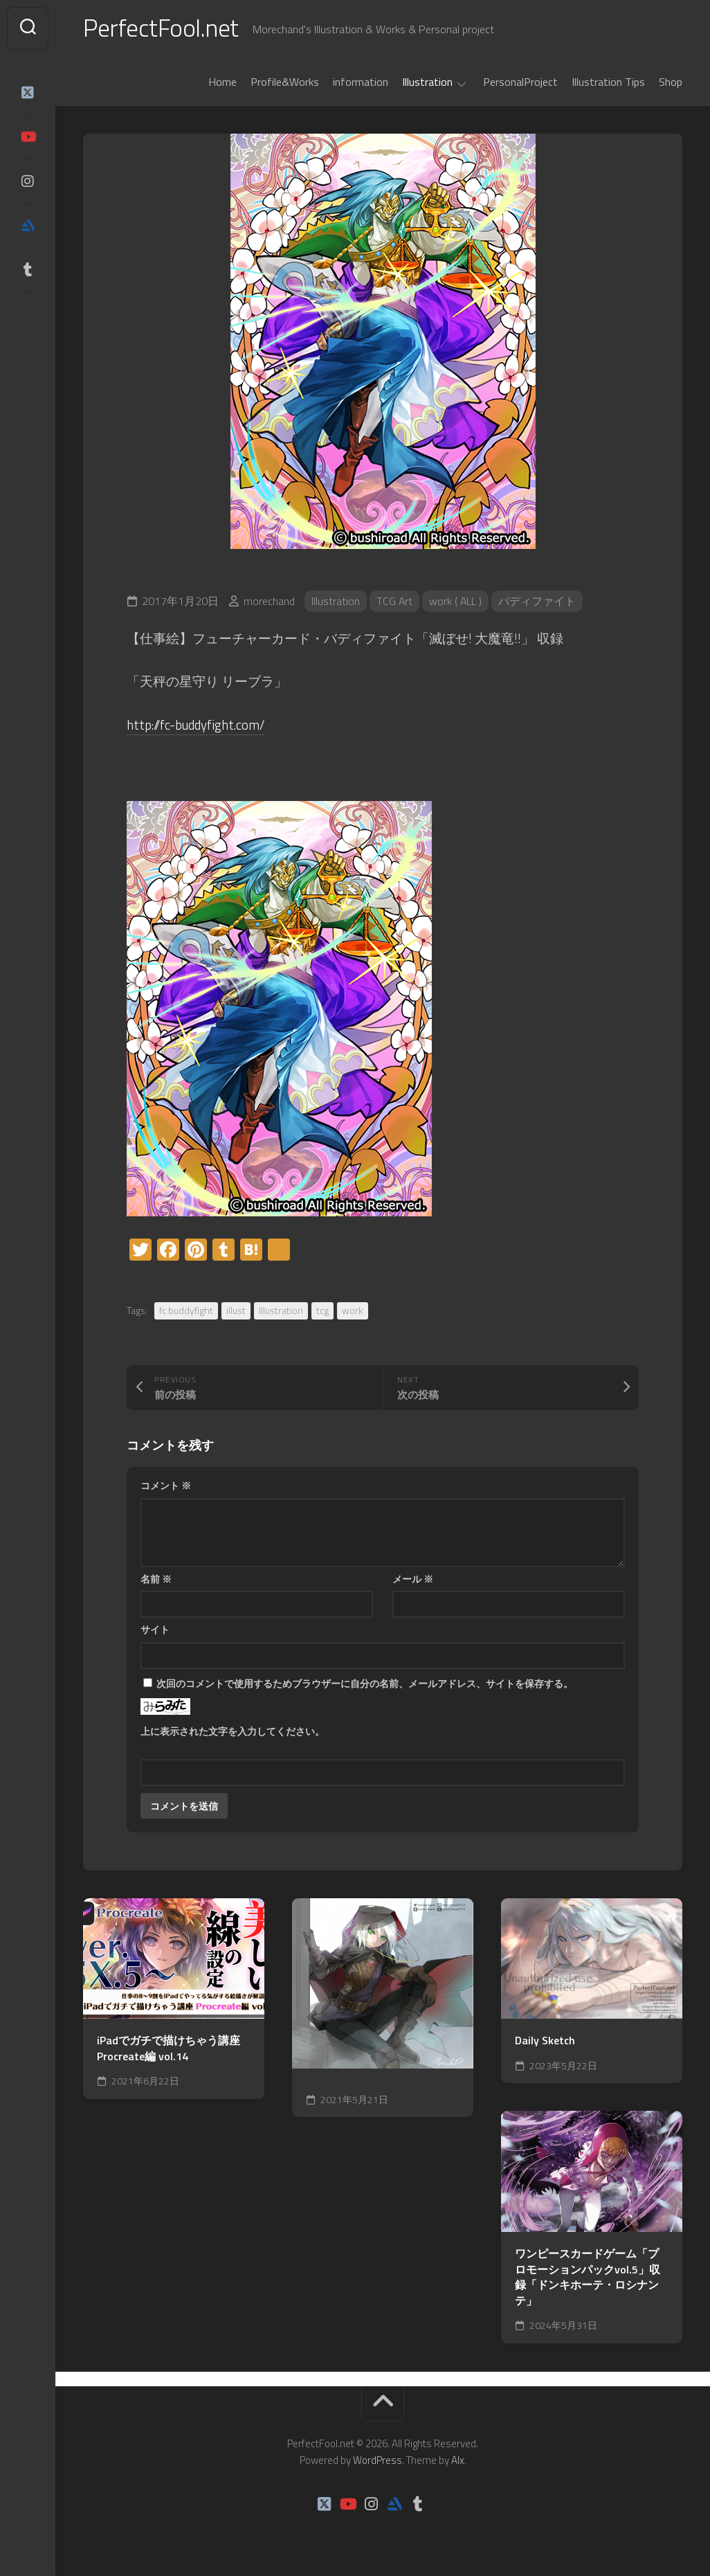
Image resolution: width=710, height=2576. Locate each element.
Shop (670, 82)
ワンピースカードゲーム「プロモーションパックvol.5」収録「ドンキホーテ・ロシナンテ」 (587, 2277)
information (360, 82)
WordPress (377, 2460)
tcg (322, 1310)
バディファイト (538, 601)
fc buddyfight (186, 1310)
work (352, 1310)
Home (222, 82)
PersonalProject (520, 82)
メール (412, 1578)
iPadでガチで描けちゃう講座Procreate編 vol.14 (168, 2048)
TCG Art (394, 601)
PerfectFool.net (161, 28)
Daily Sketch (545, 2041)
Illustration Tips (608, 82)
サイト (155, 1629)
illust (236, 1310)
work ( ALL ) (456, 601)
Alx (457, 2460)
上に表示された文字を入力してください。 (232, 1731)
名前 (156, 1578)
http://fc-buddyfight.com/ (196, 724)
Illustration (427, 83)
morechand (269, 601)
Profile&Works (285, 82)
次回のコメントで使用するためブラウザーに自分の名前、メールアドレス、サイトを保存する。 (364, 1683)
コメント (165, 1485)
